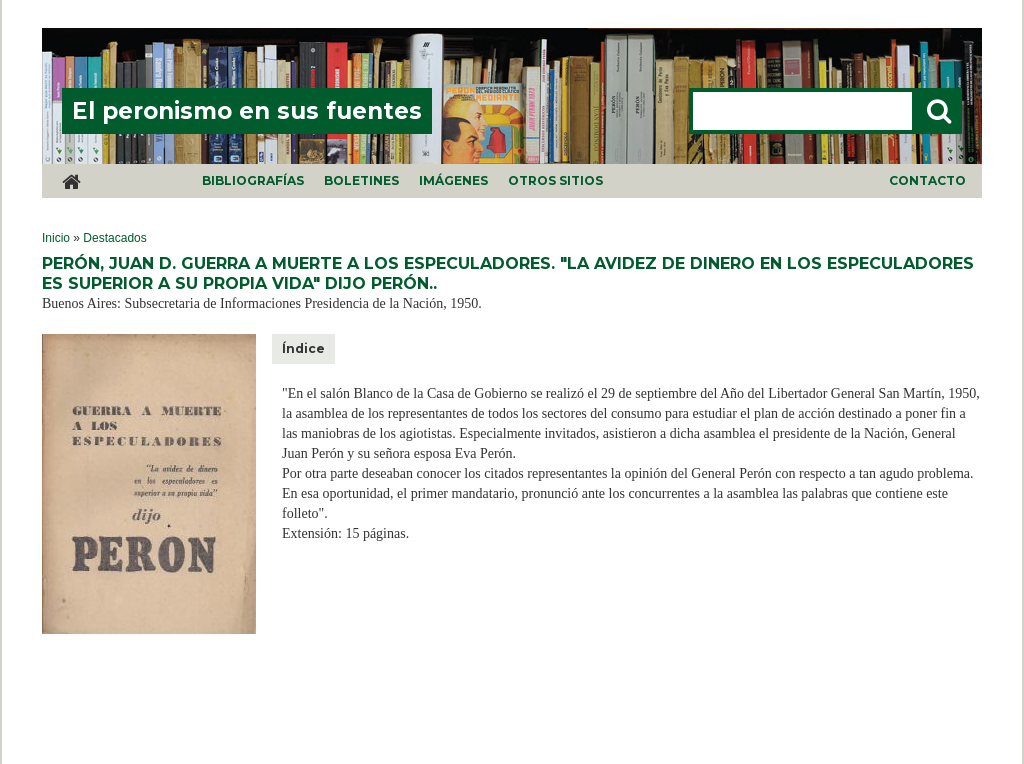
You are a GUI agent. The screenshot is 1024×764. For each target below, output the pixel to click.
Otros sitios (555, 180)
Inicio (56, 238)
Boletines (361, 180)
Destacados (114, 238)
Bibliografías (253, 180)
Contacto (927, 180)
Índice (303, 348)
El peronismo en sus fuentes (247, 111)
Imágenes (453, 180)
